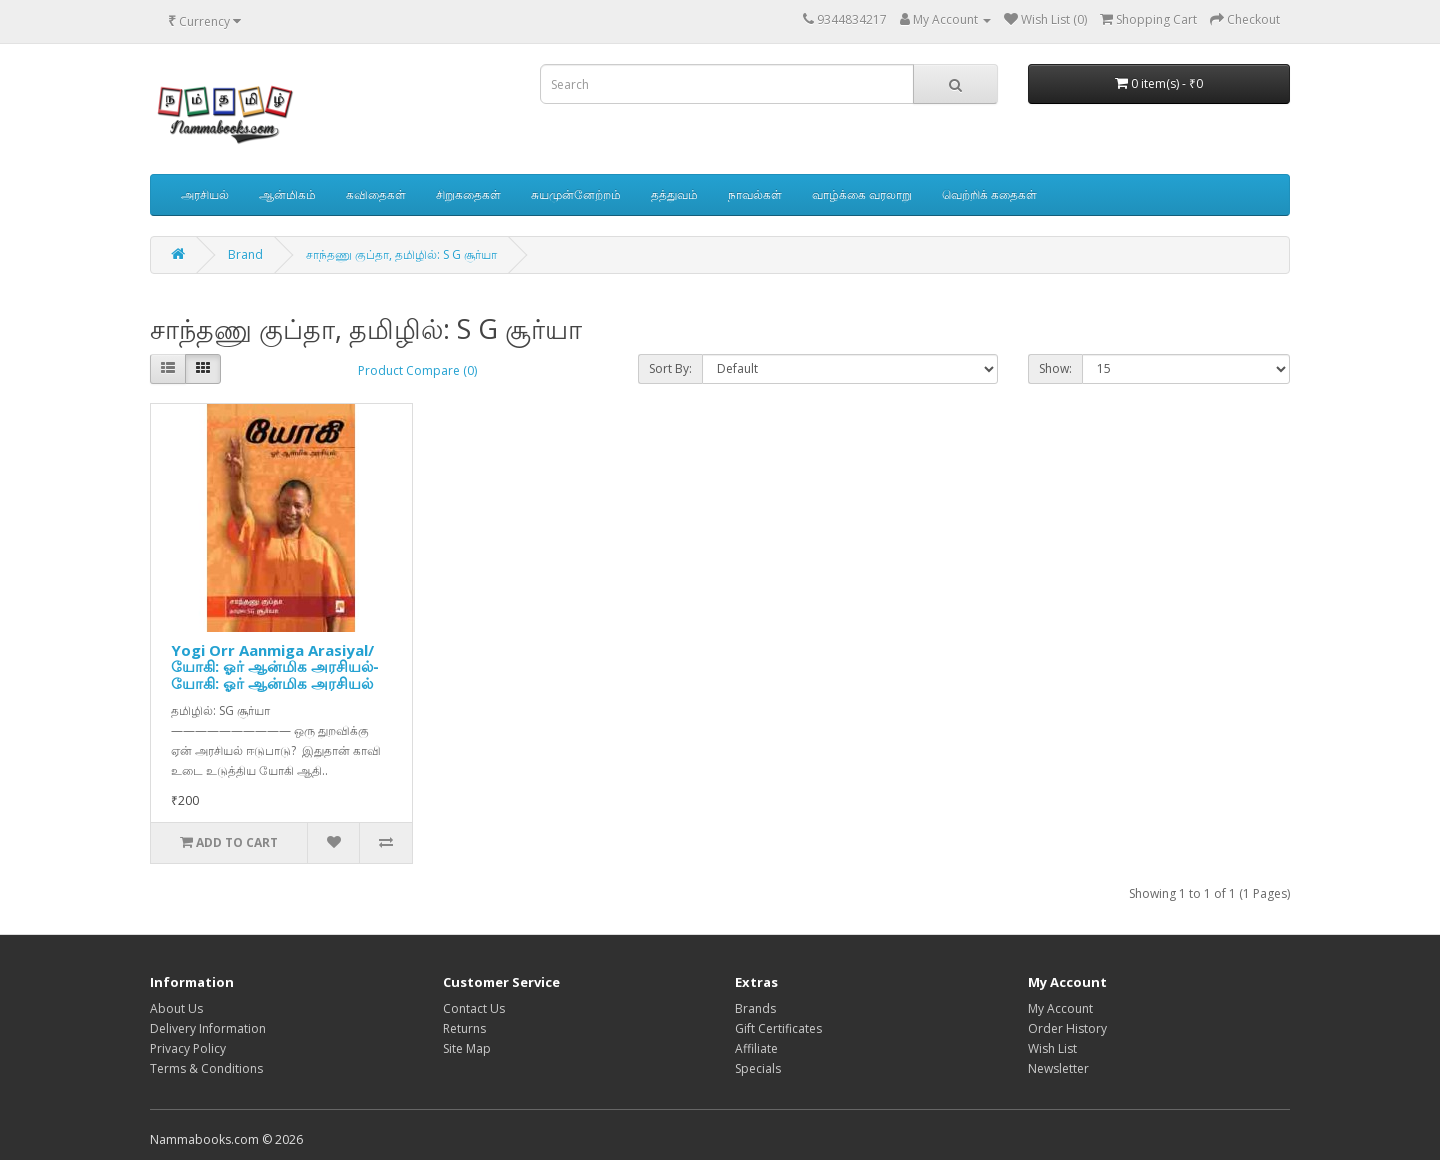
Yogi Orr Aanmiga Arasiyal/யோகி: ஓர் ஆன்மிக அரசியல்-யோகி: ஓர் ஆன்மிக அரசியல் (275, 666)
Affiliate (756, 1048)
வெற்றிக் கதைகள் (989, 194)
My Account (1060, 1008)
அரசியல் (205, 194)
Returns (464, 1028)
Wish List (1052, 1048)
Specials (758, 1068)
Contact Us (474, 1008)
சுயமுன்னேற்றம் (576, 194)
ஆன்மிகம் (287, 194)
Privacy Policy (188, 1048)
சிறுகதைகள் (468, 194)
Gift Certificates (778, 1028)
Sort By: (670, 368)
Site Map (467, 1048)
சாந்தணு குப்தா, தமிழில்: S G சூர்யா (401, 254)
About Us (176, 1008)
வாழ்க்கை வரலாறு (862, 194)
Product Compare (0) (417, 370)
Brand (245, 254)
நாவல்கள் (755, 194)
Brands (755, 1008)
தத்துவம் (674, 194)
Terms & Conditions (206, 1068)
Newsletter (1058, 1068)
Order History (1067, 1028)
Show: (1055, 368)
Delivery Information (208, 1028)
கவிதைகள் (376, 194)
